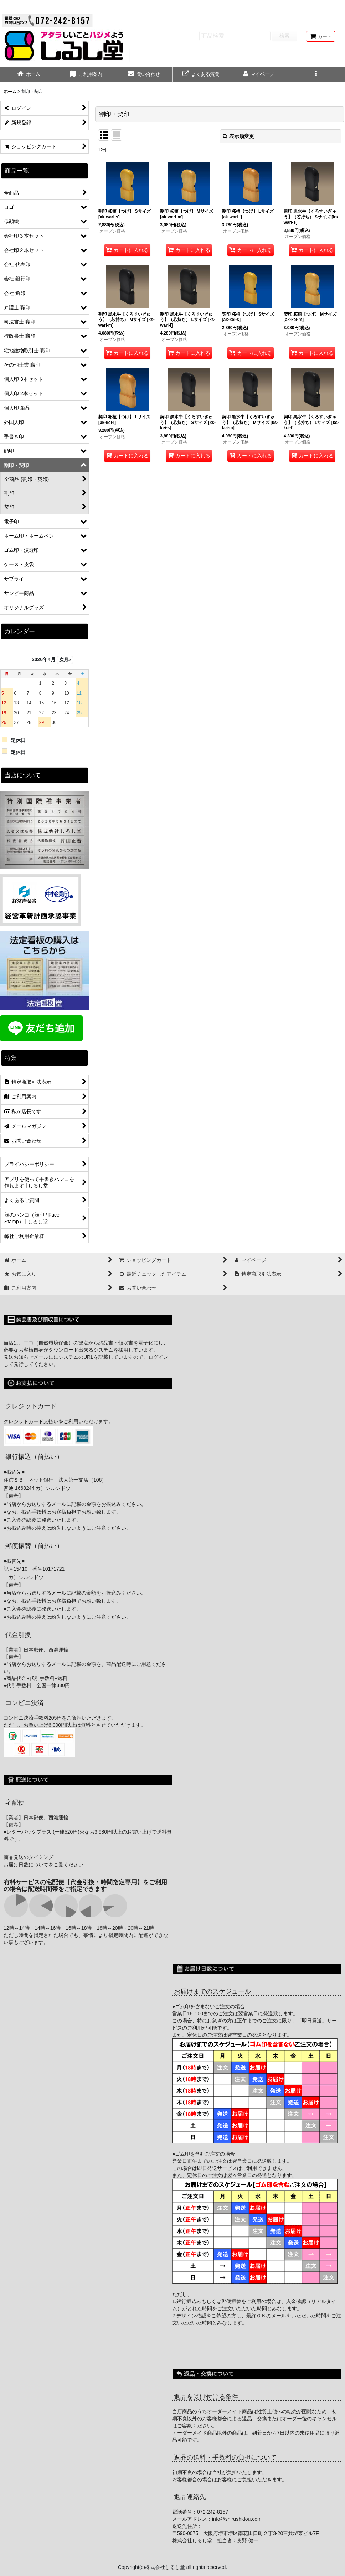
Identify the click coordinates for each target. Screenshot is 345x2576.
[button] (316, 75)
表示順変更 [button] (238, 136)
